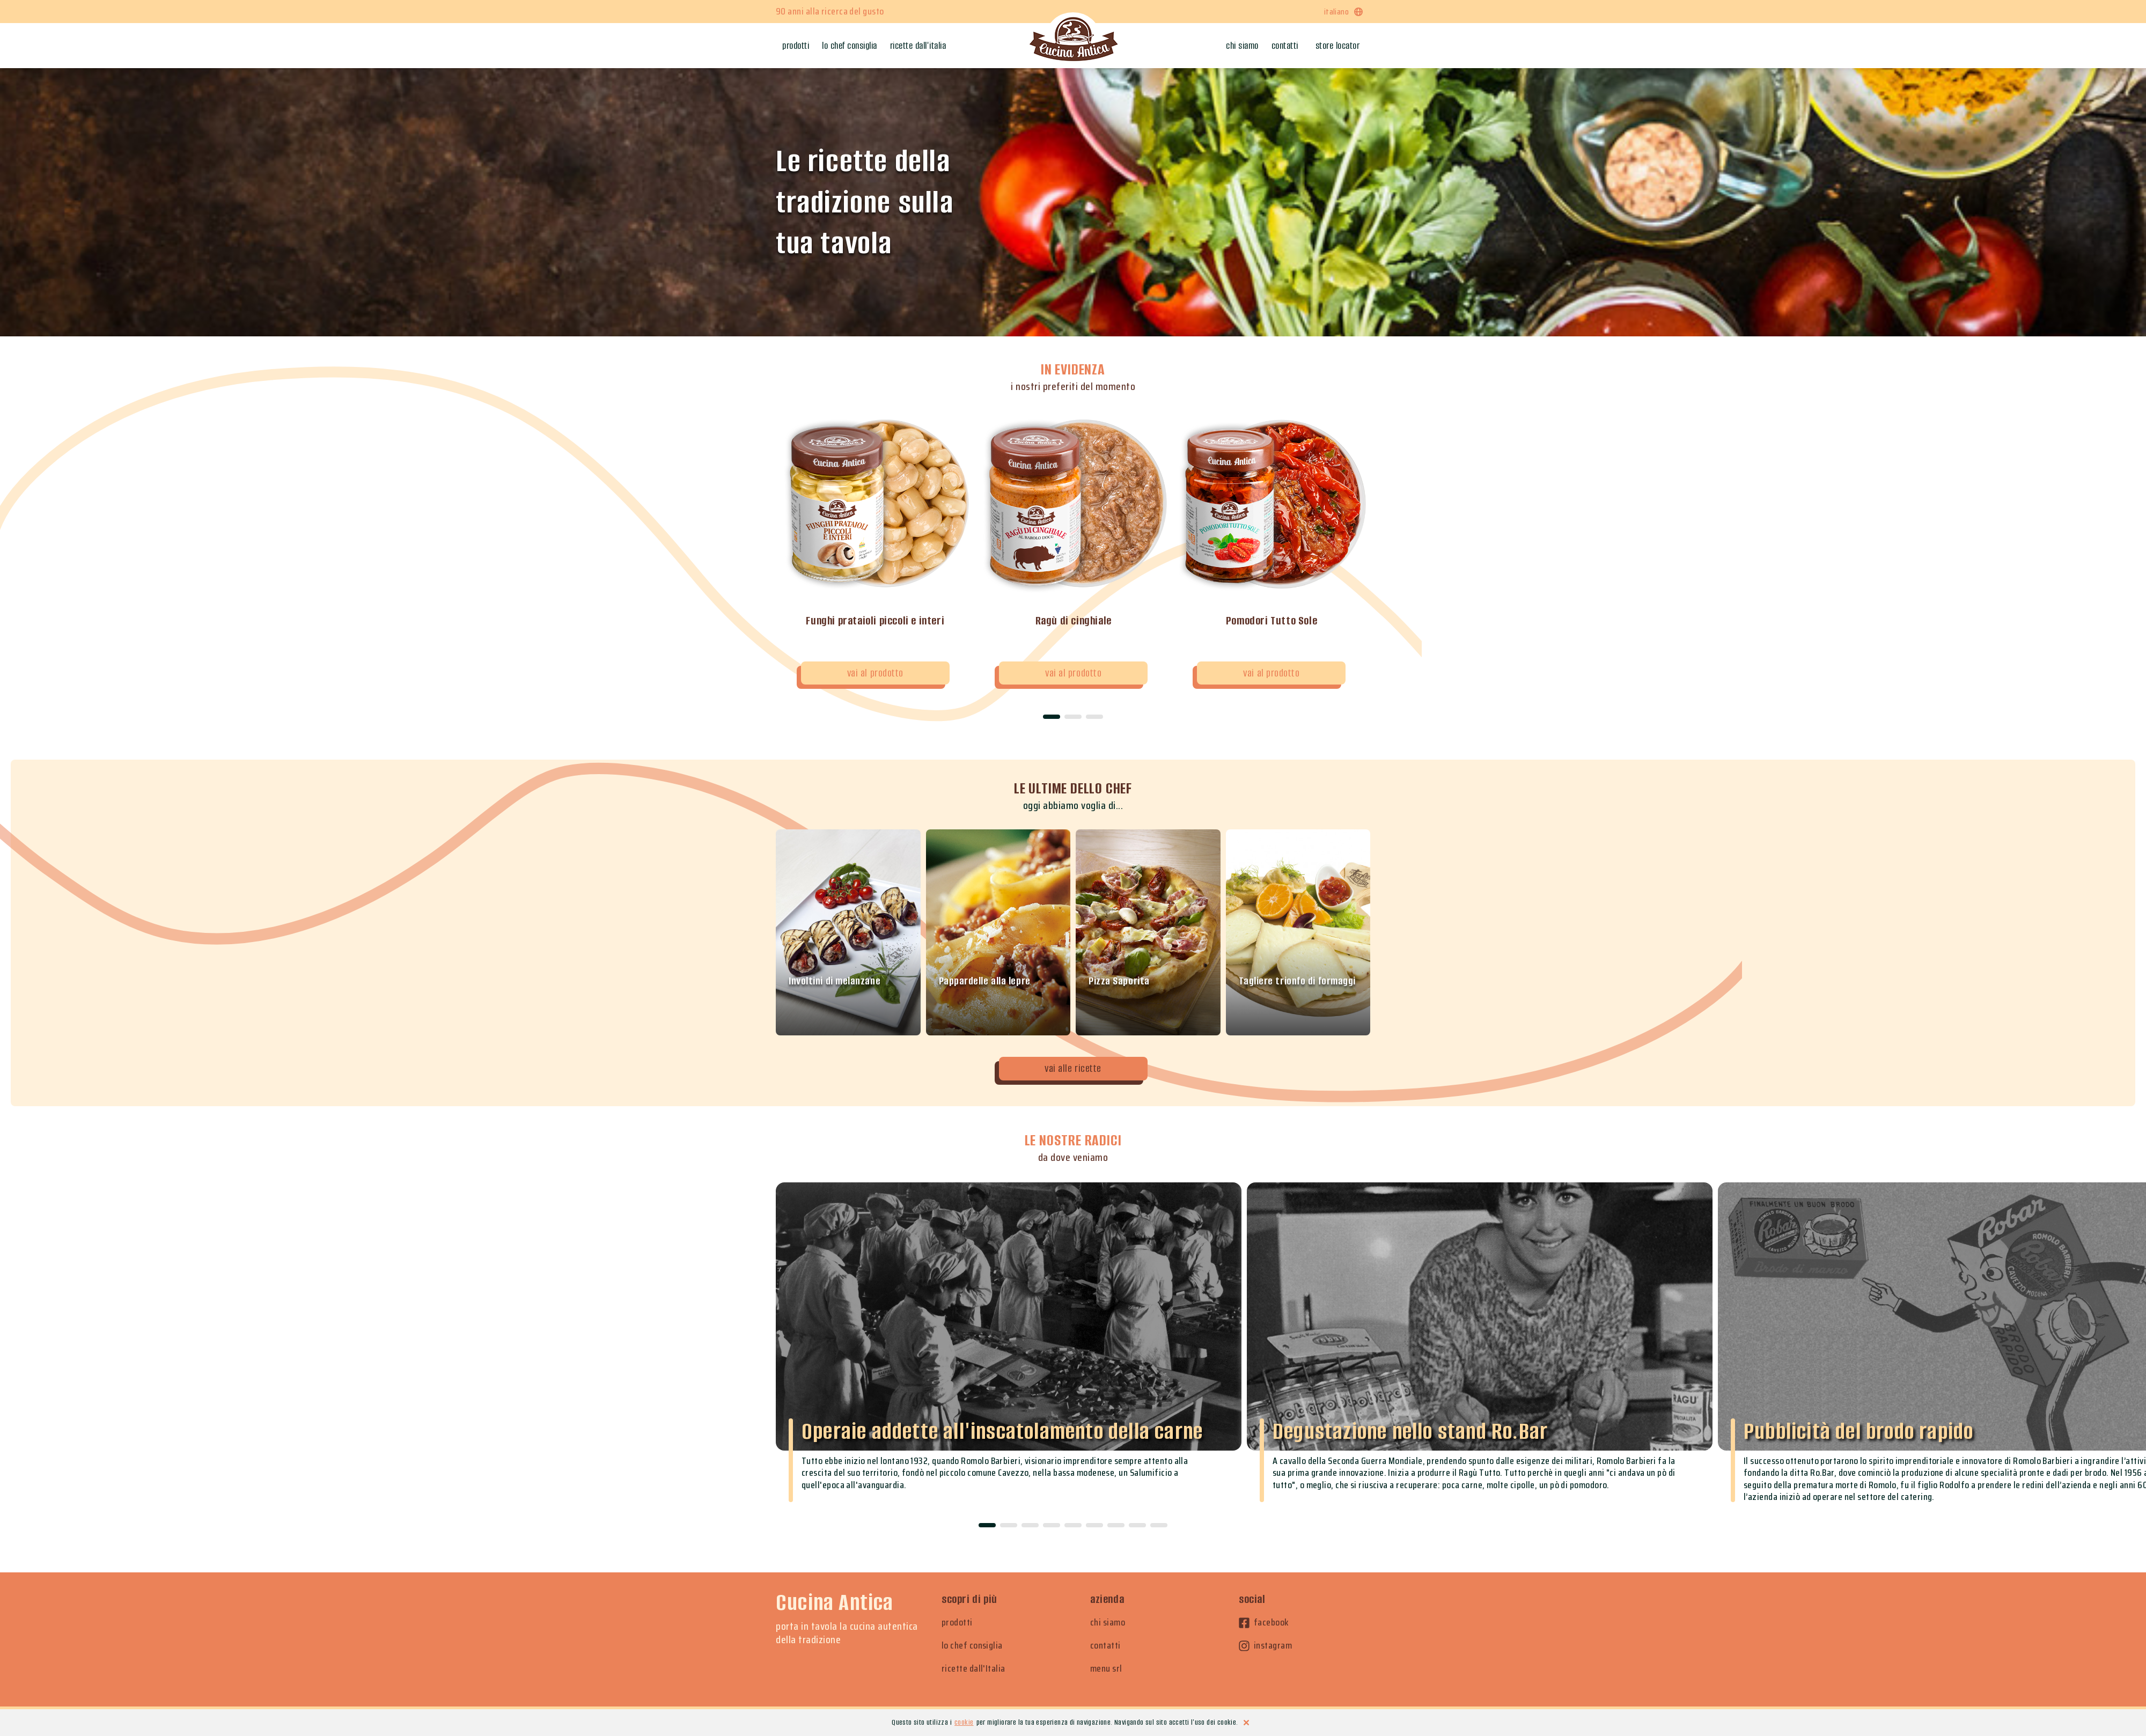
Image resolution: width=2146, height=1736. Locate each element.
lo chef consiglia (972, 1645)
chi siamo (1107, 1622)
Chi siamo (1242, 45)
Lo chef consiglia (849, 45)
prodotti (957, 1622)
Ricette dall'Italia (918, 45)
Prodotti (795, 45)
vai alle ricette (1073, 1068)
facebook (1264, 1622)
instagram (1265, 1645)
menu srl (1106, 1668)
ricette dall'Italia (973, 1668)
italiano (1344, 11)
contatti (1105, 1645)
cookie (963, 1722)
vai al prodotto (875, 673)
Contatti (1285, 45)
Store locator (1337, 45)
